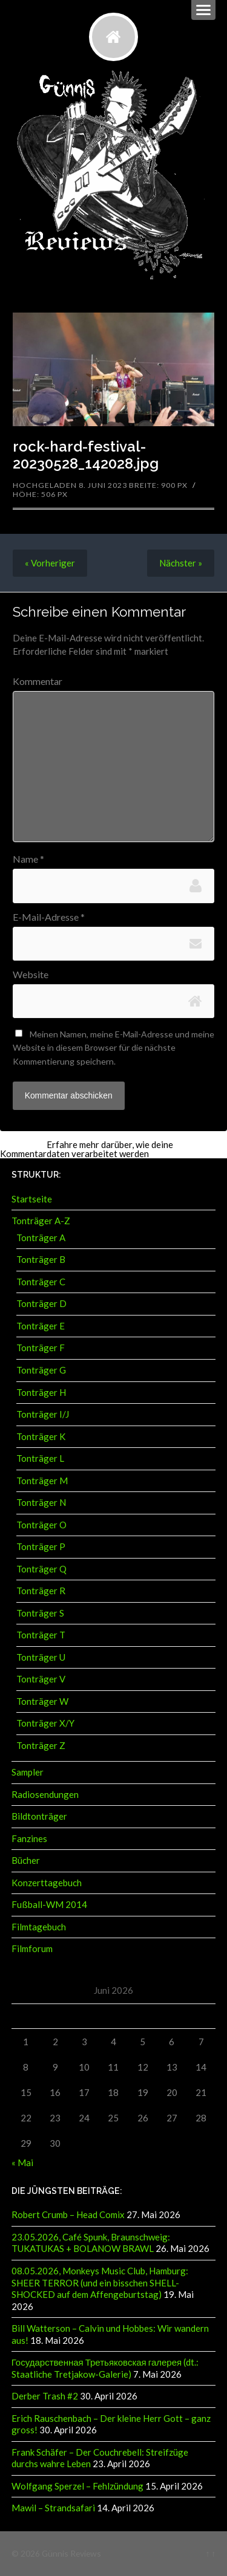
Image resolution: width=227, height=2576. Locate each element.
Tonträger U (40, 1657)
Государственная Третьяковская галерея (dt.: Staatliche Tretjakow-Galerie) (105, 2368)
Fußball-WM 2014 (49, 1904)
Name (28, 859)
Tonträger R (40, 1590)
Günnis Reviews (71, 2553)
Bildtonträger (39, 1816)
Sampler (28, 1772)
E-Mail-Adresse (49, 917)
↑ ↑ (210, 2553)
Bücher (26, 1860)
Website (30, 974)
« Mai (22, 2162)
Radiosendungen (45, 1794)
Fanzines (29, 1838)
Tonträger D (41, 1303)
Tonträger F (40, 1347)
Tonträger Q (41, 1568)
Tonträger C (40, 1281)
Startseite (32, 1198)
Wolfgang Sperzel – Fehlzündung (77, 2485)
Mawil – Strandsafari (53, 2507)
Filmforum (32, 1948)
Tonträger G (41, 1369)
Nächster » (180, 562)
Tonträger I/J (42, 1414)
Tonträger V (40, 1678)
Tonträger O (41, 1524)
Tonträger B (40, 1259)
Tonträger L (40, 1458)
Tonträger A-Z (41, 1220)
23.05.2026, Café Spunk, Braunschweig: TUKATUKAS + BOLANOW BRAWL (91, 2242)
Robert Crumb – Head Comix (68, 2214)
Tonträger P (40, 1546)
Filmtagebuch (39, 1926)
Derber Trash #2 (45, 2395)
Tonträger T (40, 1634)
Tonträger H (41, 1392)
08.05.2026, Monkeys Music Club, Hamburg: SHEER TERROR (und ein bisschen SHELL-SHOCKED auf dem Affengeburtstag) (100, 2282)
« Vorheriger (50, 562)
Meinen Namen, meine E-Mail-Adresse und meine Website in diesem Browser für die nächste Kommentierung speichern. (113, 1047)
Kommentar (37, 681)
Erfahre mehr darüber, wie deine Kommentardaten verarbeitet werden (86, 1149)
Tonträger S (40, 1613)
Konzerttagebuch (47, 1882)
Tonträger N (41, 1502)
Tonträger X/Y (45, 1723)
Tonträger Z (40, 1745)
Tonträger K (40, 1436)
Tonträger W (42, 1701)
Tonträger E (40, 1325)
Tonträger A (40, 1237)
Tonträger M (42, 1480)
